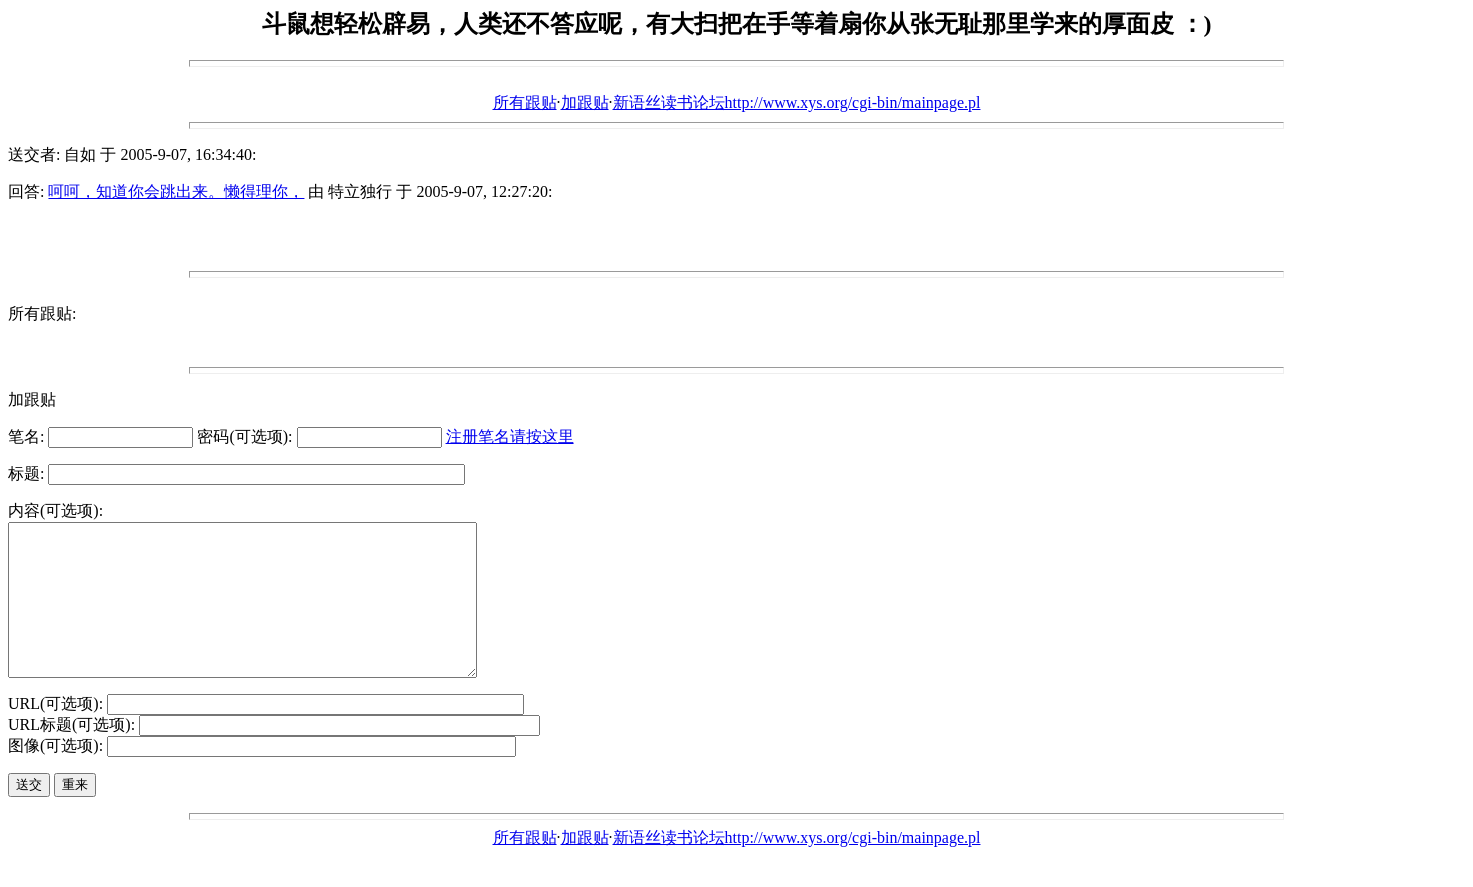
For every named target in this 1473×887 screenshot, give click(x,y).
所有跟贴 (525, 102)
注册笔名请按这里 (510, 436)
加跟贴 (585, 102)
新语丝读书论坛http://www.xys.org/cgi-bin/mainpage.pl (797, 102)
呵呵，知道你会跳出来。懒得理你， (176, 191)
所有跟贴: (42, 313)
